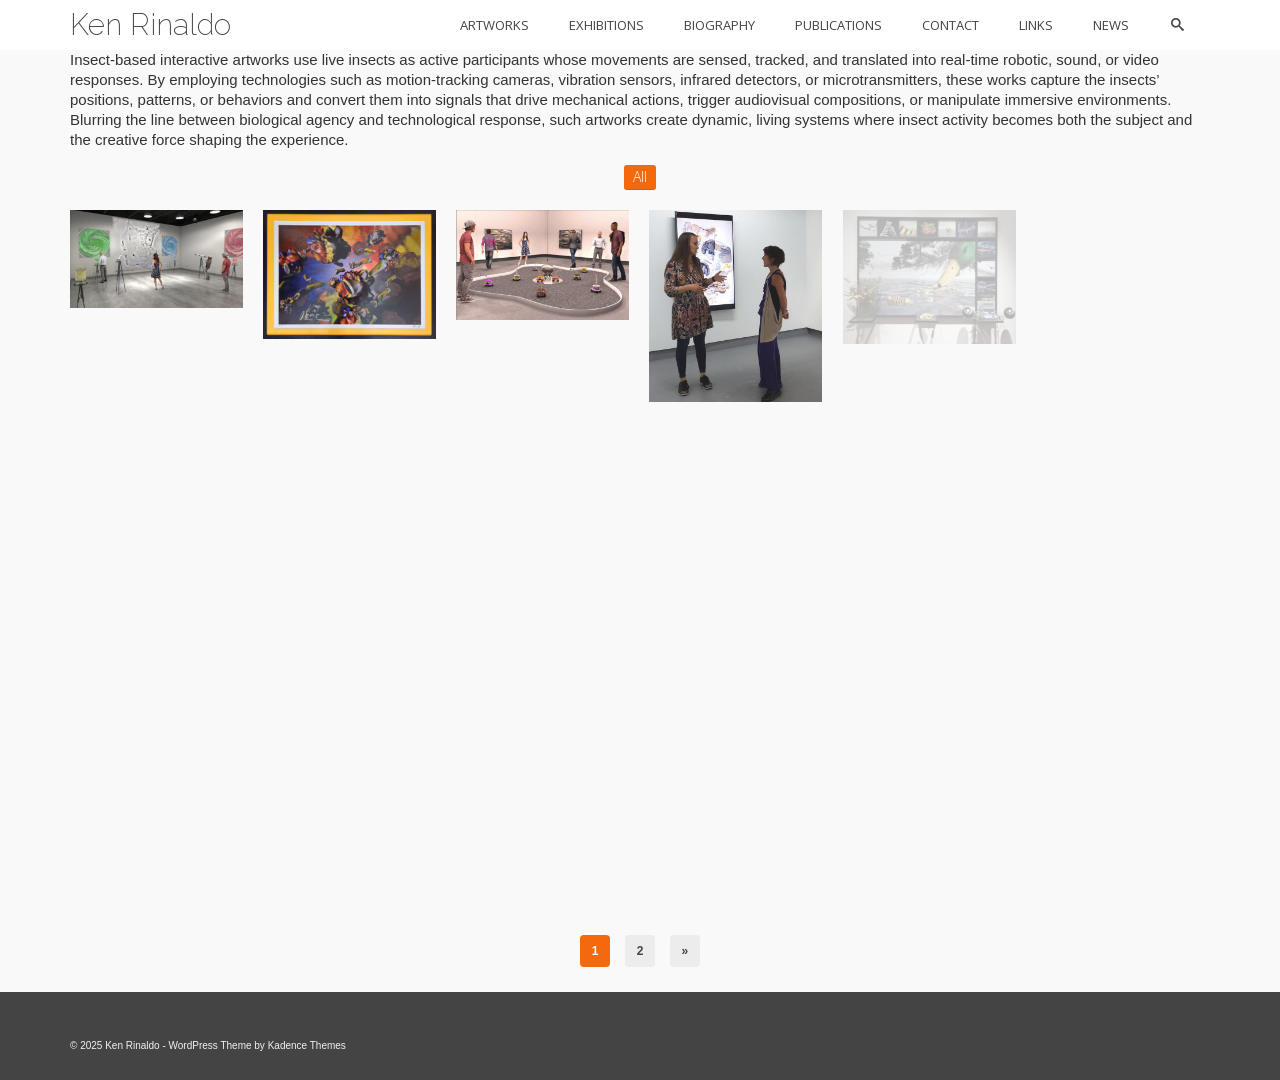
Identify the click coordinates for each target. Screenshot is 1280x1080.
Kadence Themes (307, 1045)
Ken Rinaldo (150, 24)
